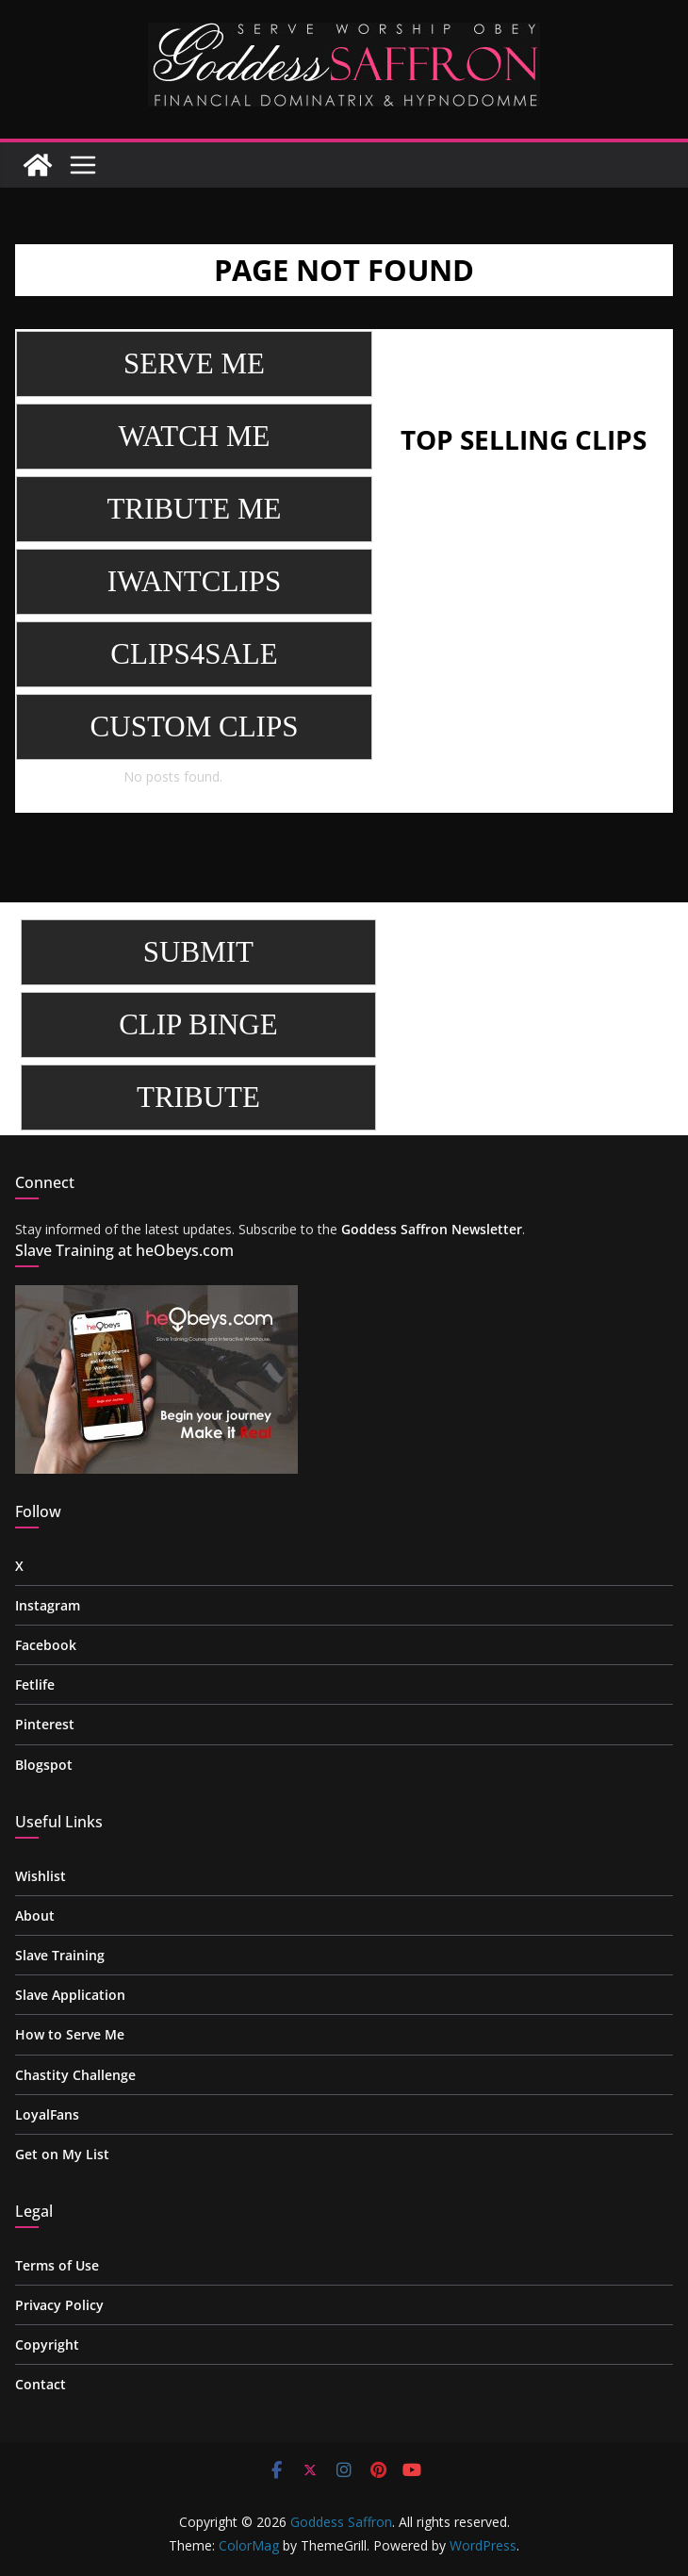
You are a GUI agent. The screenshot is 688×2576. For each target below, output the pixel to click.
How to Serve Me (69, 2034)
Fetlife (35, 1684)
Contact (40, 2384)
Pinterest (44, 1724)
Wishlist (40, 1876)
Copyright (47, 2344)
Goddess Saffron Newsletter (431, 1229)
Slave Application (70, 1995)
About (35, 1915)
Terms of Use (57, 2265)
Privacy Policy (59, 2305)
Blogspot (44, 1765)
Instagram (47, 1605)
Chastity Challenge (75, 2075)
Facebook (45, 1645)
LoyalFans (47, 2114)
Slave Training (60, 1955)
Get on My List (62, 2154)
